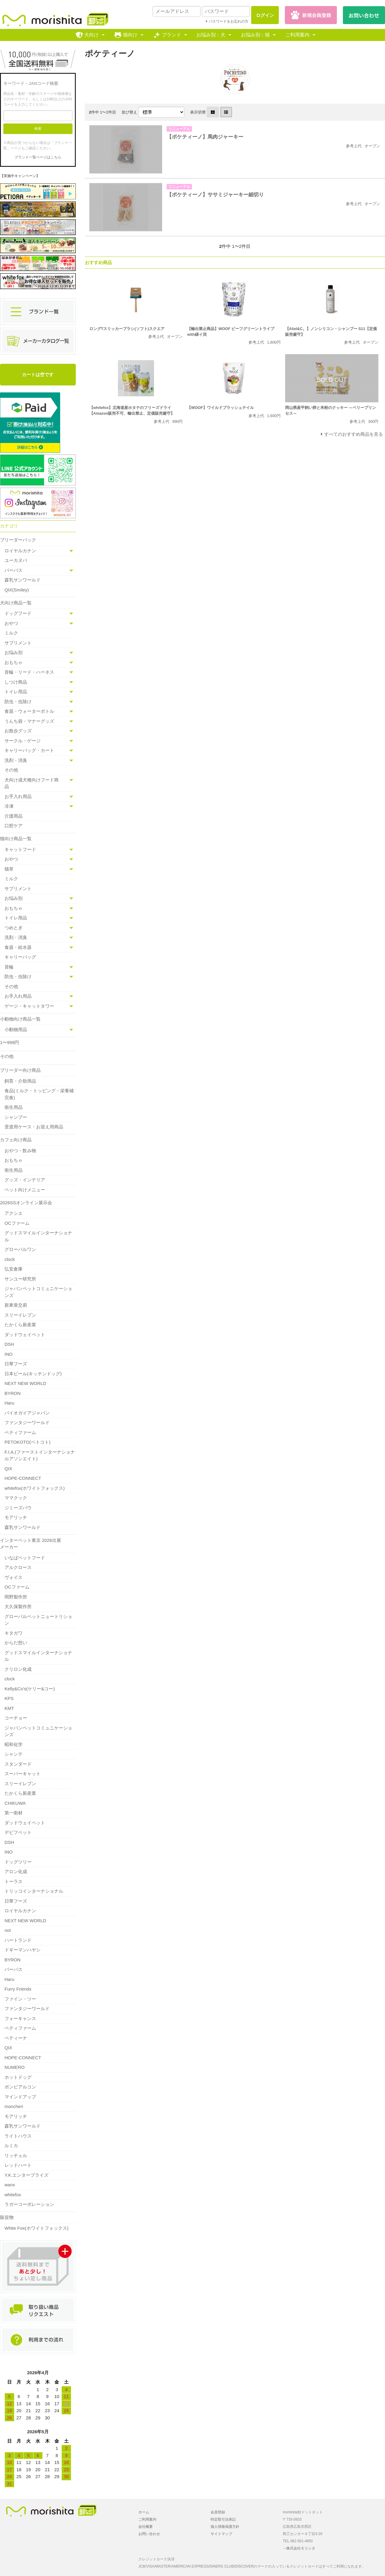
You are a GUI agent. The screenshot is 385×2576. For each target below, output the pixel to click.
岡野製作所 (16, 1596)
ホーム (143, 2512)
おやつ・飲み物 (20, 1150)
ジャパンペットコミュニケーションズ (38, 1292)
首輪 (9, 966)
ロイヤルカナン (20, 550)
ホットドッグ (18, 2077)
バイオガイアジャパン (27, 1412)
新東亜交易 (16, 1305)
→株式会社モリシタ (299, 2548)
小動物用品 (16, 1029)
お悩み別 (14, 652)
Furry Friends (18, 1988)
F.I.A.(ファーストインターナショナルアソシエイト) (40, 1455)
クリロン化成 (18, 1669)
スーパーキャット (23, 1773)
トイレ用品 (16, 691)
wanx (10, 2184)
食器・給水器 (18, 947)
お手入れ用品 (18, 796)
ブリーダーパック (18, 539)
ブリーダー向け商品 (20, 1070)
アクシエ (14, 1213)
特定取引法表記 (223, 2519)
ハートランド (18, 1940)
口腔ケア (14, 825)
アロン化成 (16, 1871)
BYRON (12, 1393)
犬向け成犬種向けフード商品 (32, 783)
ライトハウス (18, 2135)
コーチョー (16, 1717)
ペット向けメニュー (25, 1189)
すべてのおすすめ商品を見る (353, 434)
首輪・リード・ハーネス (29, 672)
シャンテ (14, 1754)
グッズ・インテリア (25, 1179)
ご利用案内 (297, 34)
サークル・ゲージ (23, 740)
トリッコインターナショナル (34, 1891)
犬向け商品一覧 (16, 602)
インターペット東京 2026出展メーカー (30, 1544)
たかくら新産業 (20, 1324)
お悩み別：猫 (255, 34)
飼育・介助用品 (20, 1081)
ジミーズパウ (18, 1507)
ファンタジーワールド (27, 1422)
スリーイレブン (20, 1315)
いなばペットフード (25, 1557)
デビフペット (18, 1832)
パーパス (14, 570)
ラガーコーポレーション (29, 2204)
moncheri (14, 2106)
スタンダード (18, 1764)
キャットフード (20, 849)
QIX (8, 1468)
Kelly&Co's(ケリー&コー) (30, 1688)
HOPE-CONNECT (23, 1478)
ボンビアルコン (20, 2086)
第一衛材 (14, 1812)
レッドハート (18, 2165)
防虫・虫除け (18, 701)
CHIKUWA (15, 1803)
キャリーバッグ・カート (29, 750)
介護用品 (14, 816)
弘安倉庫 (14, 1268)
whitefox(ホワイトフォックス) (35, 1488)
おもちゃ (14, 662)
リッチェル (16, 2155)
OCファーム (17, 1223)
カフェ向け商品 (16, 1139)
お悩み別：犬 (210, 34)
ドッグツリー (18, 1861)
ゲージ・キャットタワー (29, 1006)
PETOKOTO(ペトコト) (28, 1442)
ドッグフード (18, 613)
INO (9, 1354)
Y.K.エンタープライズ (26, 2175)
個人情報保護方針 (225, 2527)
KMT (9, 1708)
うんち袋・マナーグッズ (29, 721)
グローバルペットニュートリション (38, 1620)
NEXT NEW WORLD (25, 1383)
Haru (9, 1402)
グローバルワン (20, 1249)
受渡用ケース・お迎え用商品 (34, 1126)
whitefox (13, 2194)
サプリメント (18, 642)
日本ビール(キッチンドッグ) (33, 1373)
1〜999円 (9, 1042)
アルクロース (18, 1567)
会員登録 (218, 2512)
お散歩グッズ (18, 730)
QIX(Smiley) (17, 589)
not (8, 1930)
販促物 (7, 2217)
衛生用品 (14, 1107)
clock (10, 1259)
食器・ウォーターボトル (29, 711)
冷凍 (9, 806)
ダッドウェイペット (25, 1334)
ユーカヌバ (16, 560)
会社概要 (145, 2527)
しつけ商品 (16, 682)
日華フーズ (16, 1363)
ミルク (11, 632)
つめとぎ (14, 927)
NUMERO (15, 2067)
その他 (11, 769)
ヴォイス (14, 1577)
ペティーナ (16, 2038)
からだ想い (16, 1642)
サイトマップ (221, 2534)
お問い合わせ (149, 2534)
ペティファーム (20, 1432)
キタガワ (14, 1633)
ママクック (16, 1497)
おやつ (11, 623)
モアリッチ (16, 1517)
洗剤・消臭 (16, 760)
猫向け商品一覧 (16, 838)
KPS (9, 1698)
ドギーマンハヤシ (23, 1949)
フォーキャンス (20, 2018)
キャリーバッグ (20, 956)
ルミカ (11, 2145)
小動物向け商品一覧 (20, 1018)
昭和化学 (14, 1744)
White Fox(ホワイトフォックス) (37, 2228)
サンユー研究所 (20, 1278)
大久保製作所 (18, 1606)
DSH (9, 1344)
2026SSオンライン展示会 (26, 1202)
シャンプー (16, 1117)
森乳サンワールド (23, 579)
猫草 (9, 869)
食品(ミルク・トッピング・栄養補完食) (39, 1094)
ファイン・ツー (20, 1998)
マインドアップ (20, 2096)
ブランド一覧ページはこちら (37, 157)
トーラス (14, 1881)
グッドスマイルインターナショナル (38, 1236)
